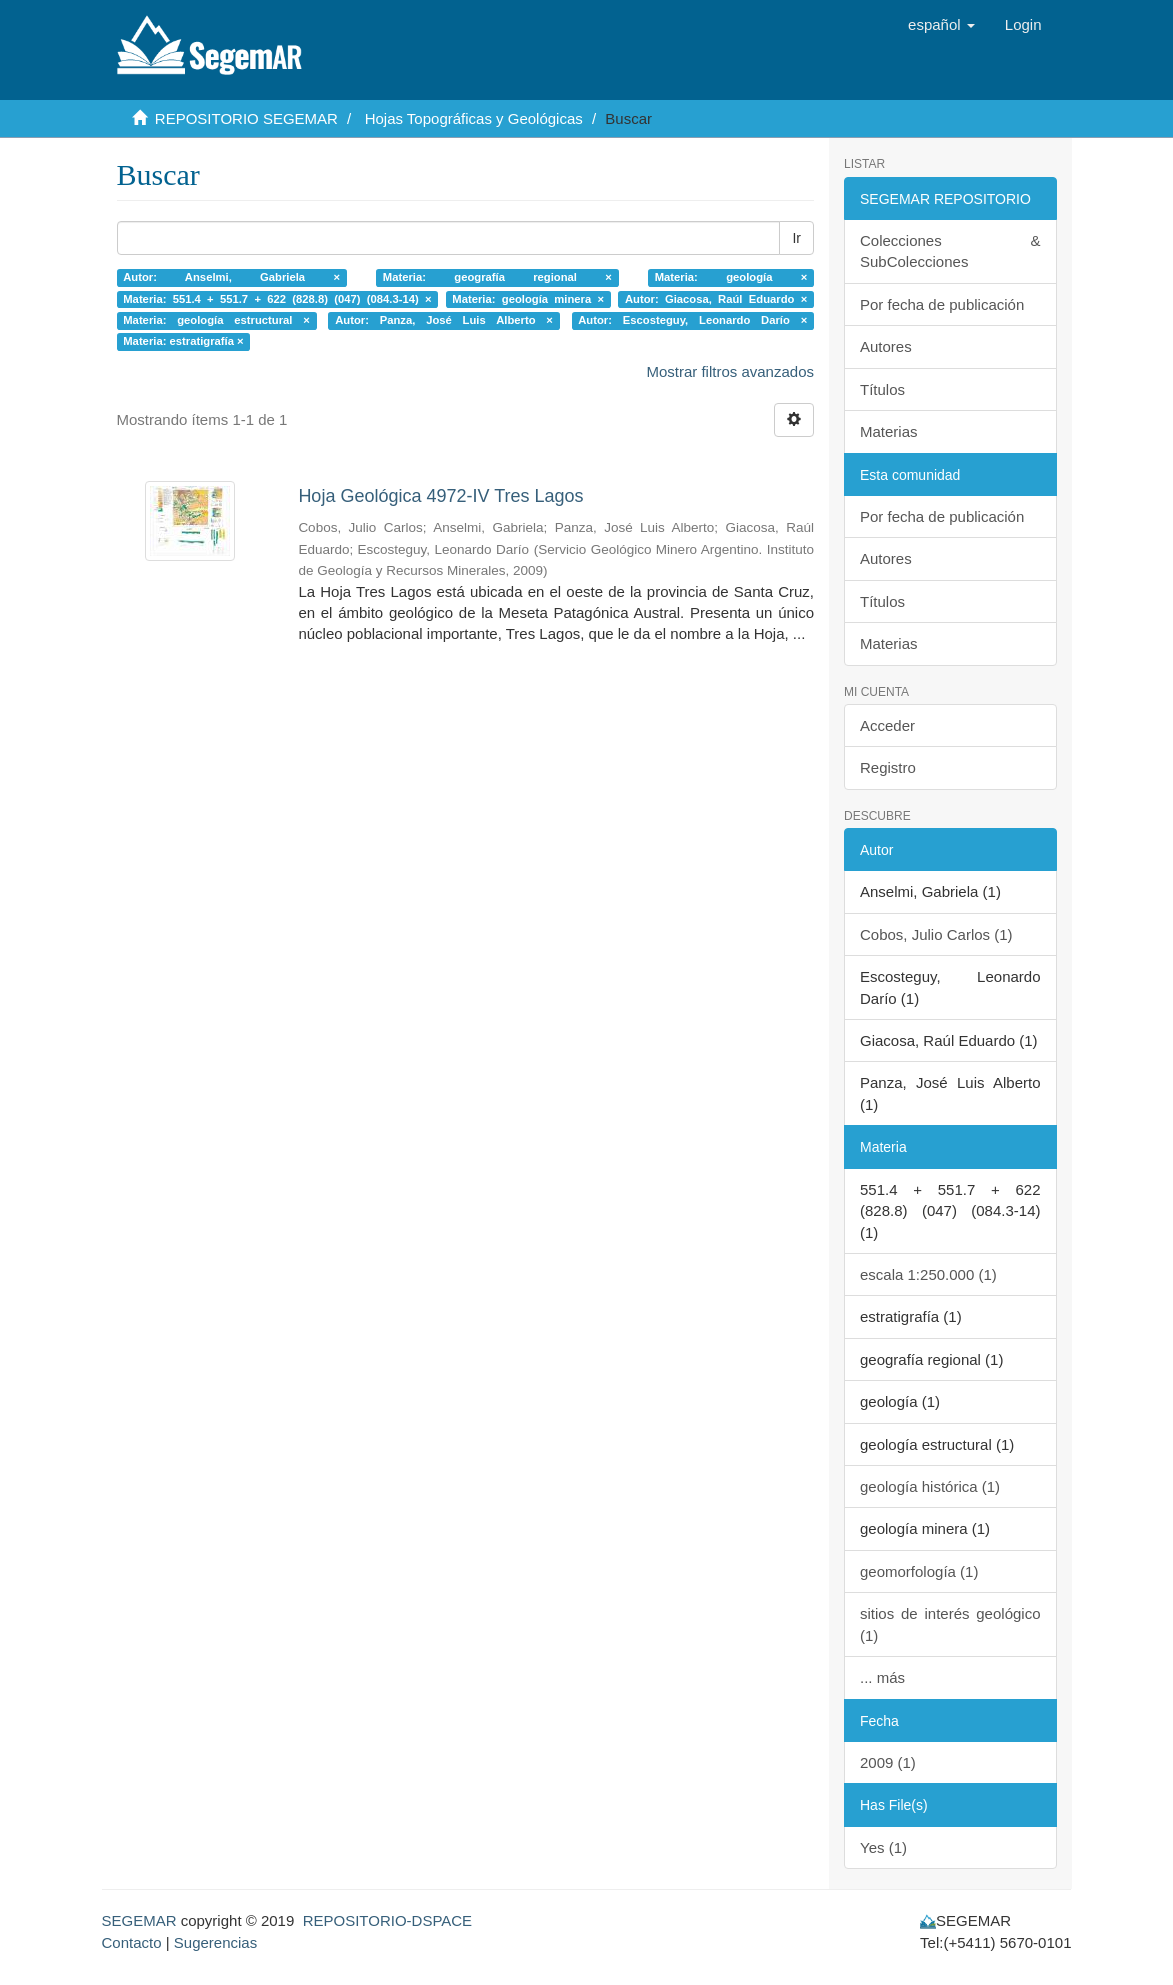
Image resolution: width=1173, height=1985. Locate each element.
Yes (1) (883, 1847)
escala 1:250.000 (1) (928, 1274)
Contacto (132, 1942)
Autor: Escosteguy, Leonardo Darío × (692, 320)
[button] (941, 25)
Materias (889, 431)
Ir (796, 238)
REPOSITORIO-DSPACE (387, 1920)
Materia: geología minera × (528, 299)
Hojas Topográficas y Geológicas (474, 118)
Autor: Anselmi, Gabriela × (231, 277)
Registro (888, 767)
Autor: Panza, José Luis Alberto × (444, 320)
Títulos (882, 389)
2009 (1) (888, 1762)
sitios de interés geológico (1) (950, 1624)
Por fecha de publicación (942, 304)
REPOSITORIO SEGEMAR (246, 118)
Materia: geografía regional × (497, 277)
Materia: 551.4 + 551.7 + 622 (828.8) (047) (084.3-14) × (277, 299)
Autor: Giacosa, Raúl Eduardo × (716, 299)
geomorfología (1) (919, 1571)
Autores (886, 346)
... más (882, 1677)
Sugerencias (215, 1942)
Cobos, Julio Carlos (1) (936, 934)
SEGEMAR (139, 1920)
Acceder (887, 725)
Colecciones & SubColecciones (950, 251)
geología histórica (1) (930, 1486)
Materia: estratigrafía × (183, 342)
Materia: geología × (731, 277)
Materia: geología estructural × (216, 320)
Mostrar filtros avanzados (730, 371)
